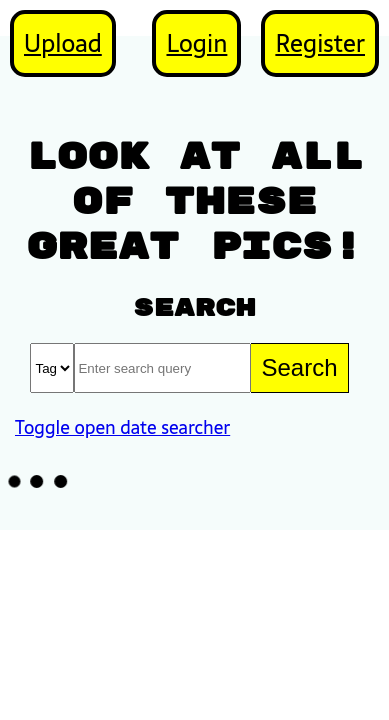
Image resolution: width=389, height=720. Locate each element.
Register (320, 43)
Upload (63, 43)
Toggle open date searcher (122, 427)
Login (196, 43)
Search (299, 367)
